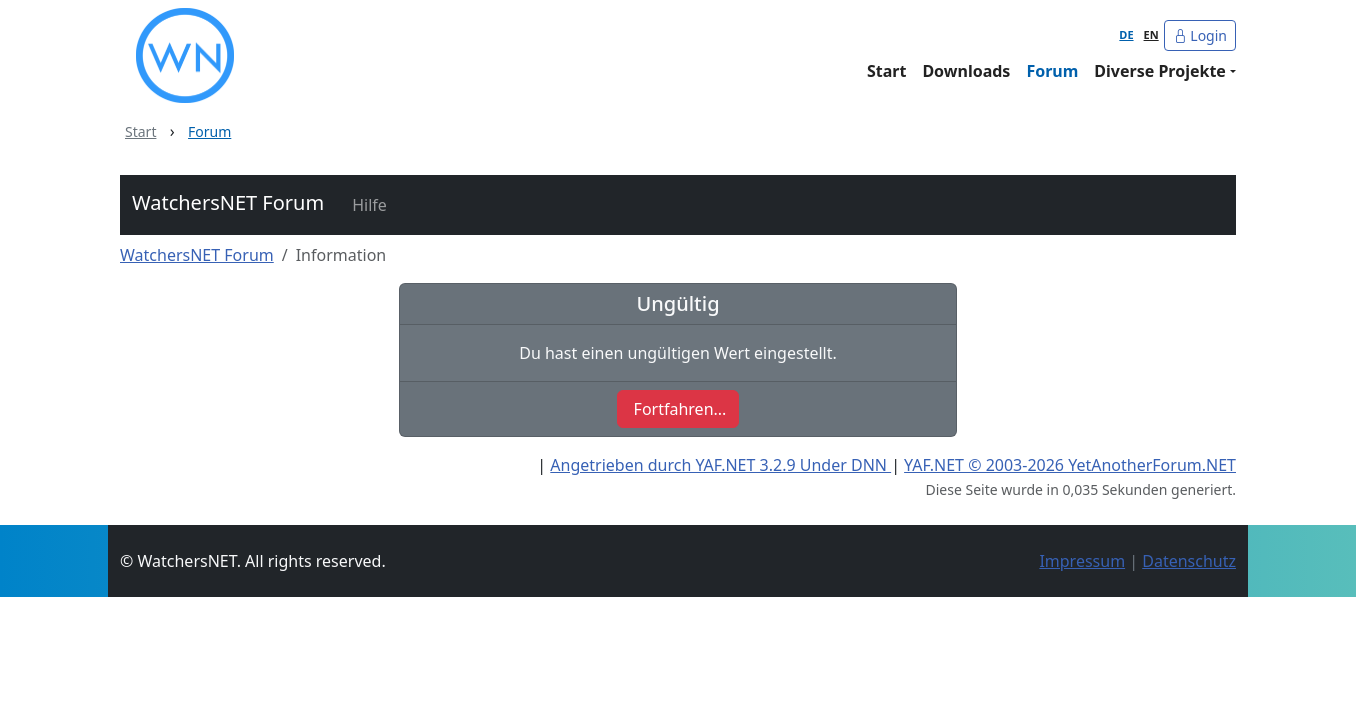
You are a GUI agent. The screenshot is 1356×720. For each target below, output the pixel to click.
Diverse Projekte (1160, 71)
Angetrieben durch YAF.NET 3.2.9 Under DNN (720, 465)
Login (1200, 35)
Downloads (966, 71)
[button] (367, 205)
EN (1151, 34)
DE (1126, 34)
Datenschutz (1189, 561)
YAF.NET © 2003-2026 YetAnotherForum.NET (1070, 465)
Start (886, 71)
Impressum (1082, 561)
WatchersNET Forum (228, 202)
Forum (1052, 71)
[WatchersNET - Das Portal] (331, 55)
